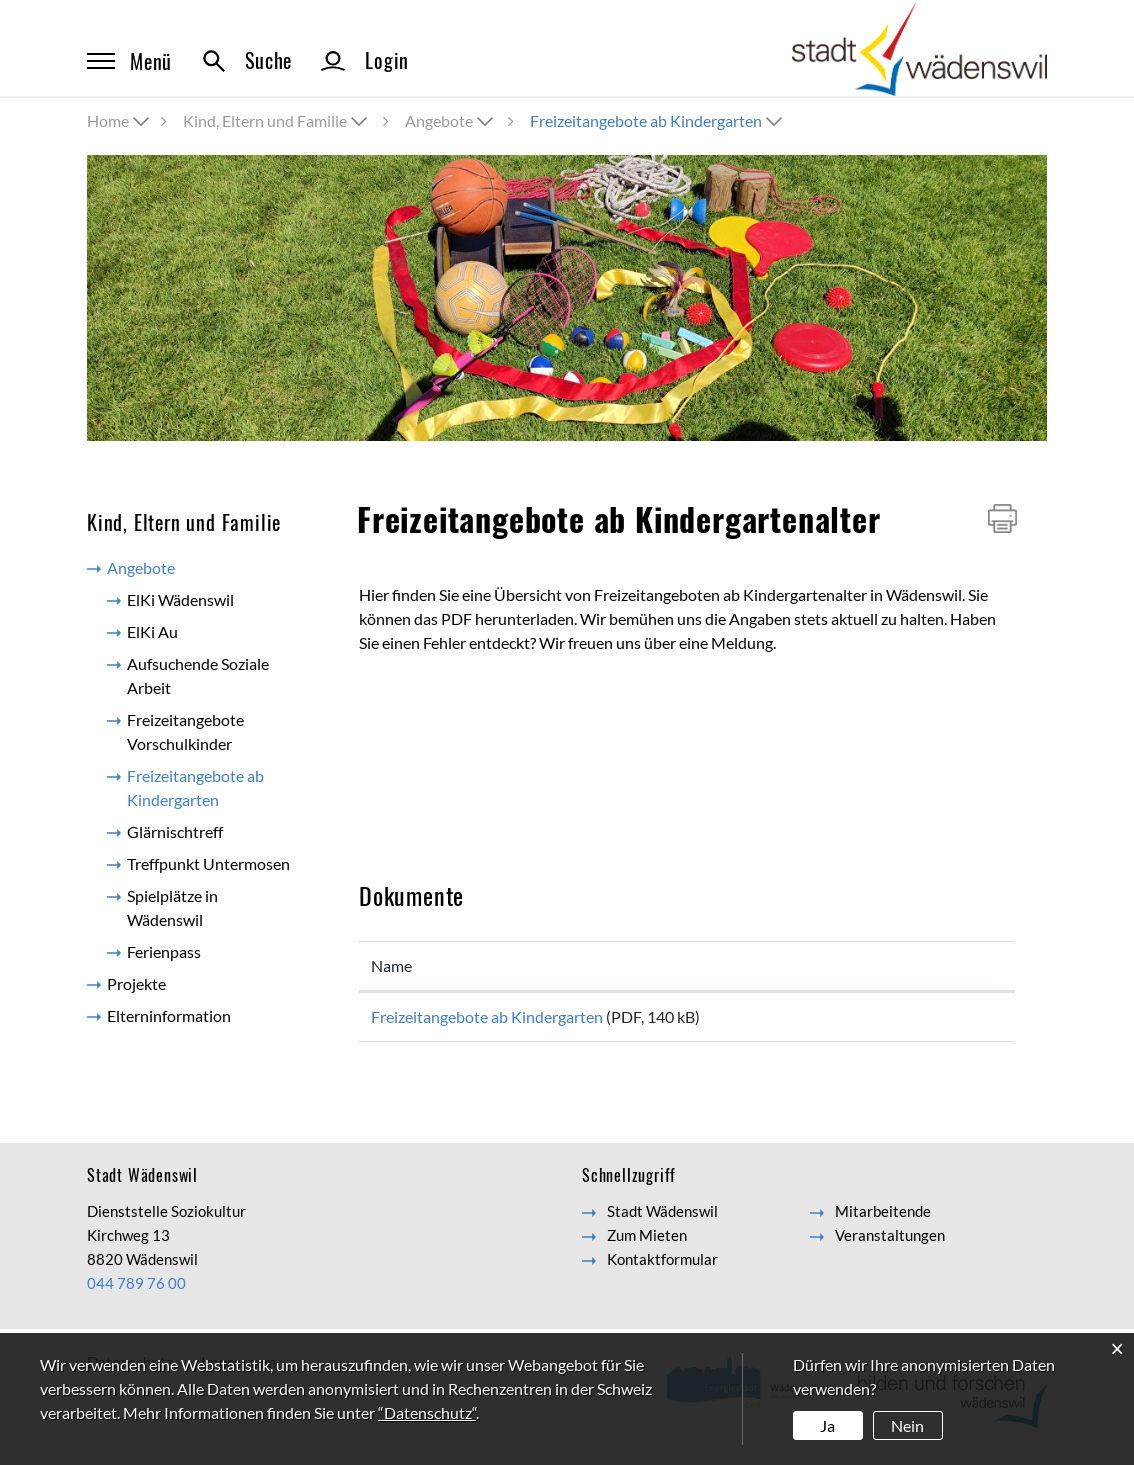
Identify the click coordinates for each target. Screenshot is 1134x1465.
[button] (277, 120)
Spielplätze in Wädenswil (172, 907)
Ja (827, 1425)
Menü (129, 61)
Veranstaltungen (890, 1242)
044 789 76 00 (136, 1290)
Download (938, 1020)
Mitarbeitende (883, 1218)
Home (108, 120)
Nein (907, 1425)
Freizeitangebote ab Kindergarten (217, 787)
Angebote (141, 567)
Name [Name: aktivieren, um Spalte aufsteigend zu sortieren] (391, 965)
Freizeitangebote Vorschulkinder (185, 731)
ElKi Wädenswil (180, 599)
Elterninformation (169, 1015)
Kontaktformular (662, 1266)
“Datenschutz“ (427, 1412)
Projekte (136, 983)
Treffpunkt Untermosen (208, 863)
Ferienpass (164, 951)
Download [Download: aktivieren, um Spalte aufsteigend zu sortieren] (910, 965)
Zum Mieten (647, 1242)
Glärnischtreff (175, 831)
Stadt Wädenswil (662, 1218)
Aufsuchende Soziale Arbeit (198, 675)
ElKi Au (152, 631)
